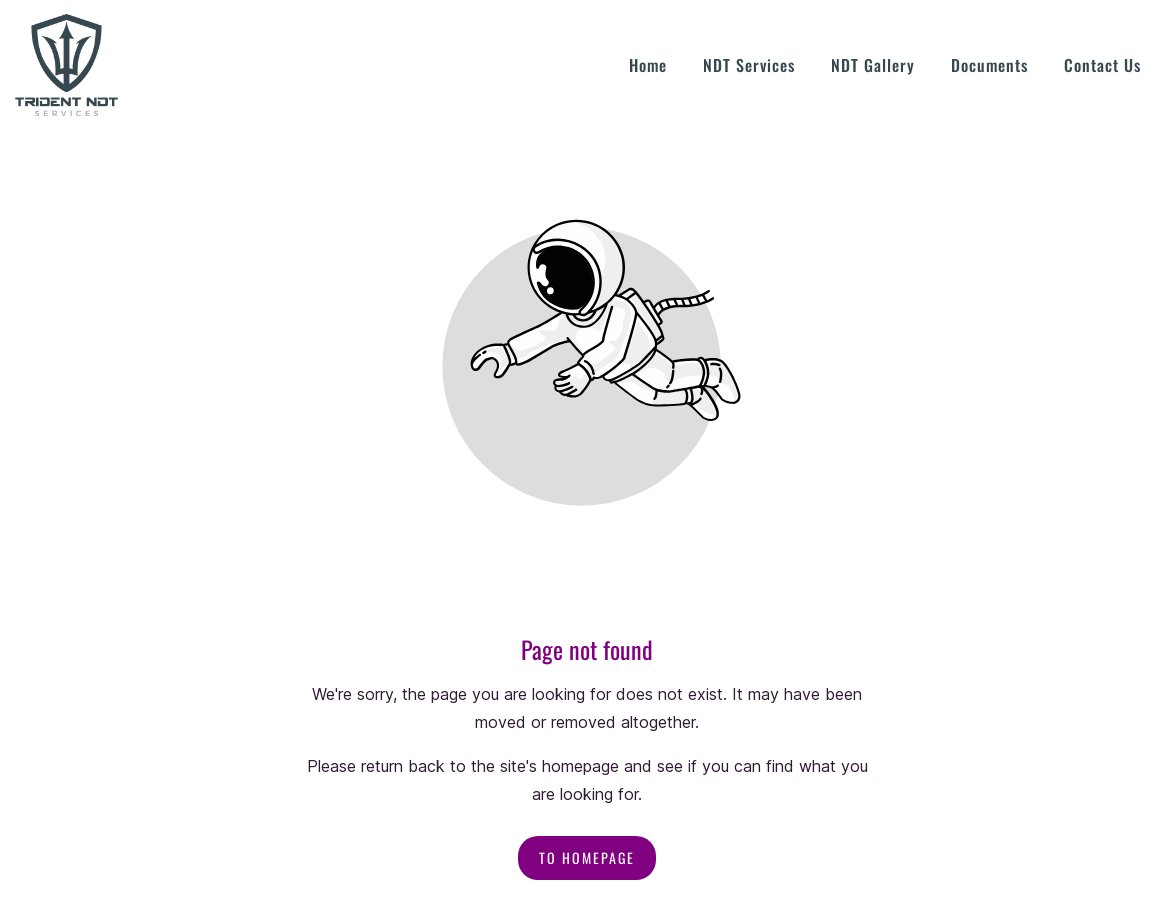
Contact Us (1102, 65)
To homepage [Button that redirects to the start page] (587, 857)
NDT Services (749, 65)
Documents (989, 65)
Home (648, 65)
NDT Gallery (873, 65)
